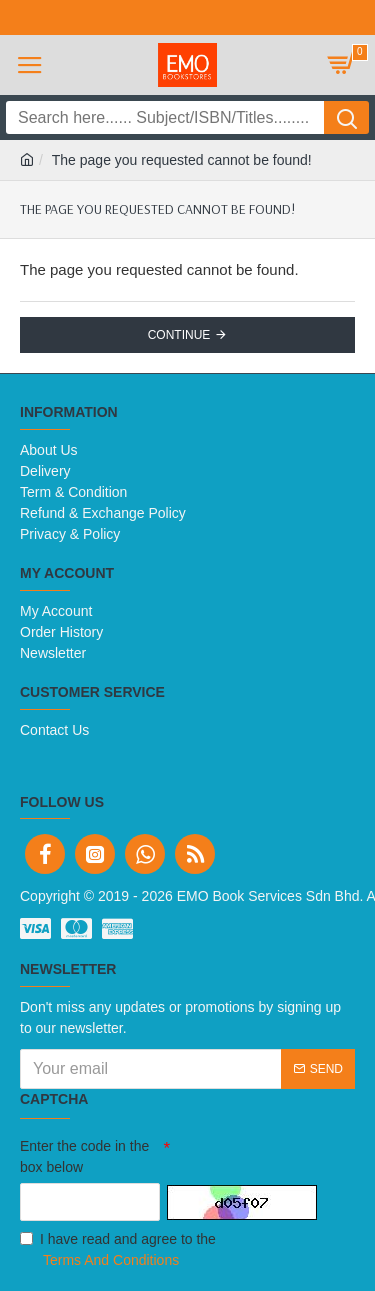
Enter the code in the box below (84, 1156)
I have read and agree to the (118, 1251)
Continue (179, 335)
